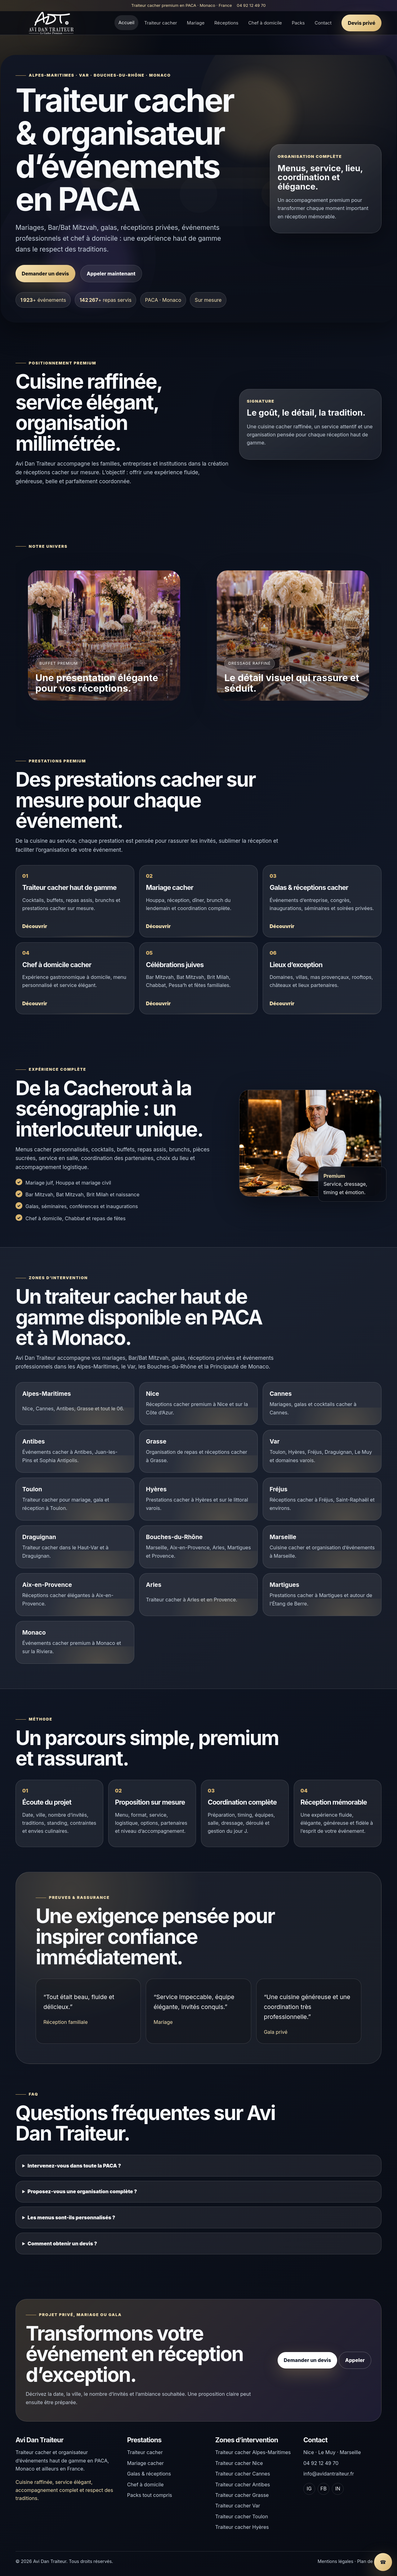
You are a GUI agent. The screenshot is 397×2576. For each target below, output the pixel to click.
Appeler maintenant (111, 273)
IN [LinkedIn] (337, 2488)
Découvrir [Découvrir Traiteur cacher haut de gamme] (34, 933)
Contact (323, 23)
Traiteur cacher (160, 23)
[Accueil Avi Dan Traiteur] (51, 23)
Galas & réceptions (149, 2474)
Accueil (126, 22)
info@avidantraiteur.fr (328, 2474)
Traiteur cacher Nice (239, 2463)
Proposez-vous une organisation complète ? (82, 2197)
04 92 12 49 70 (251, 5)
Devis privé (361, 23)
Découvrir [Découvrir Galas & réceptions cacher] (282, 933)
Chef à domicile (265, 23)
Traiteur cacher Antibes (242, 2484)
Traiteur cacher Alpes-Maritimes (253, 2452)
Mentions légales (335, 2561)
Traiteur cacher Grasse (242, 2495)
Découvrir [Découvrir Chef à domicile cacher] (34, 1010)
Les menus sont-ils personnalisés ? (71, 2223)
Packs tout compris (149, 2495)
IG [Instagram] (309, 2488)
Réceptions (226, 23)
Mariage (196, 23)
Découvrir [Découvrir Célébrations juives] (158, 1010)
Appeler (355, 2367)
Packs (298, 23)
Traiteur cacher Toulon (241, 2516)
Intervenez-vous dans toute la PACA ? (74, 2171)
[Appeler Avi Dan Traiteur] (383, 2562)
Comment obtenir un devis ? (62, 2249)
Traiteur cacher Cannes (242, 2474)
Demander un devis (45, 273)
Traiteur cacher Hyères (242, 2527)
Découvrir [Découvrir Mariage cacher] (158, 933)
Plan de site (369, 2561)
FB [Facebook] (323, 2488)
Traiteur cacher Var (237, 2505)
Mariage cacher (145, 2463)
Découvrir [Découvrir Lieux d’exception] (282, 1010)
